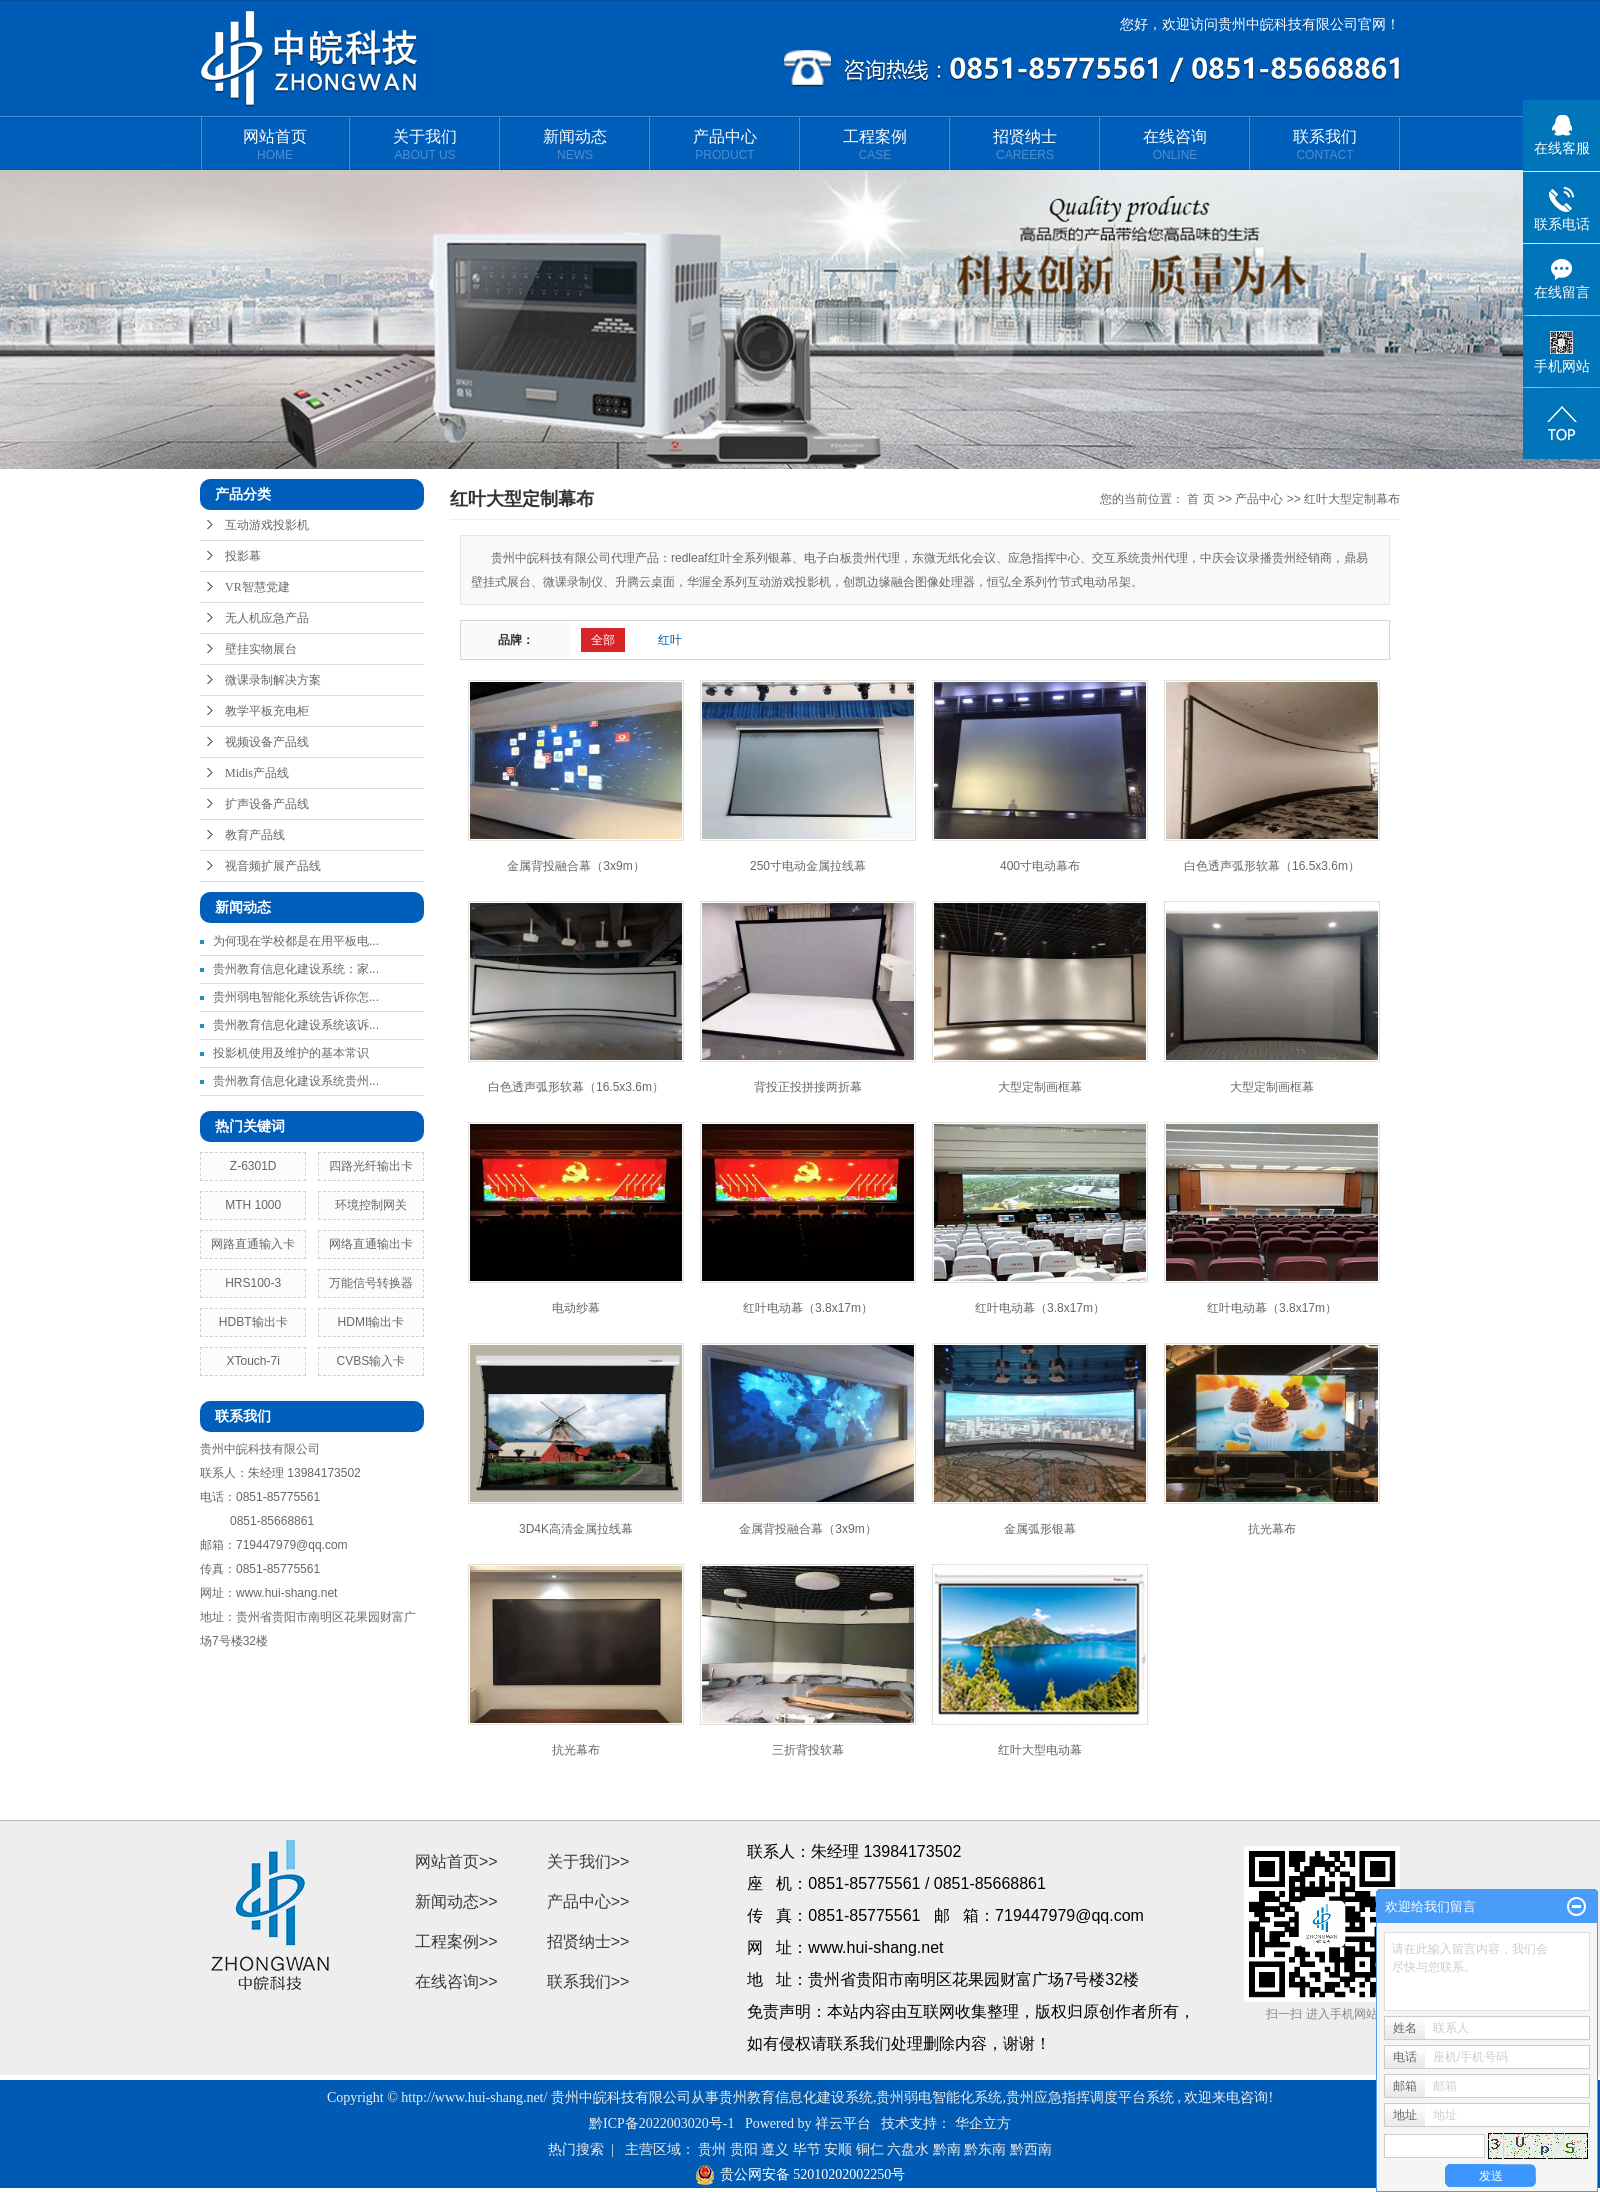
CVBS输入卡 (371, 1361)
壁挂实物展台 (261, 649)
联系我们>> (588, 1981)
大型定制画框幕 (1040, 1087)
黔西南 (1031, 2149)
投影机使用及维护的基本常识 (291, 1053)
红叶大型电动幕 (1040, 1750)
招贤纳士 (1025, 145)
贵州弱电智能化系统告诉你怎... (296, 997)
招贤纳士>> (588, 1941)
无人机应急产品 (267, 618)
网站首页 (275, 145)
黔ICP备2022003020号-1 (661, 2123)
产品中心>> (588, 1901)
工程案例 (875, 145)
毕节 (807, 2149)
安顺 (838, 2149)
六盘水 (908, 2149)
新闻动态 (575, 145)
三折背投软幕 (808, 1750)
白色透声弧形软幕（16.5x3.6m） (1272, 866)
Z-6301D (253, 1166)
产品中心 (725, 145)
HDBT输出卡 (253, 1322)
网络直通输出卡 (371, 1244)
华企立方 (983, 2123)
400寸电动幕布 (1040, 866)
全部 (603, 640)
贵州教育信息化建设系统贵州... (296, 1081)
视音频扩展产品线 (273, 866)
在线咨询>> (456, 1981)
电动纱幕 (576, 1308)
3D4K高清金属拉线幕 (576, 1529)
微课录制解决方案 (273, 680)
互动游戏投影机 (267, 525)
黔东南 (985, 2149)
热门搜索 (576, 2149)
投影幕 (243, 556)
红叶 (670, 640)
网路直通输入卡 (253, 1244)
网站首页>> (456, 1861)
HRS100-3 (253, 1283)
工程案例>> (456, 1941)
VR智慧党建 (257, 587)
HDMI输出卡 (371, 1322)
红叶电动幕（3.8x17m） (808, 1308)
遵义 (775, 2149)
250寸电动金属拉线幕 (808, 866)
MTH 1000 (253, 1205)
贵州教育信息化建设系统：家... (296, 969)
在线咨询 (1175, 145)
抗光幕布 (1272, 1529)
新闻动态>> (456, 1901)
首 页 (1200, 499)
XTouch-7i (253, 1361)
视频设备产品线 (267, 742)
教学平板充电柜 (267, 711)
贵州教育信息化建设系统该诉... (296, 1025)
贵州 (712, 2149)
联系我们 (1325, 145)
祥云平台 (843, 2123)
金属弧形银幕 (1040, 1529)
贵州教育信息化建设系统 (796, 2097)
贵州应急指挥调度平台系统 (1090, 2097)
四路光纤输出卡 (371, 1166)
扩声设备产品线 (267, 804)
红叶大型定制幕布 (1352, 499)
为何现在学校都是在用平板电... (296, 941)
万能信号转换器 (371, 1283)
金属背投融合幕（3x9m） (575, 866)
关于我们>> (588, 1861)
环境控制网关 (371, 1205)
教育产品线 (255, 835)
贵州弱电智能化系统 (939, 2097)
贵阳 (744, 2149)
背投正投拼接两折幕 (808, 1087)
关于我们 (425, 145)
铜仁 (870, 2149)
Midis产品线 (257, 773)
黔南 (947, 2149)
